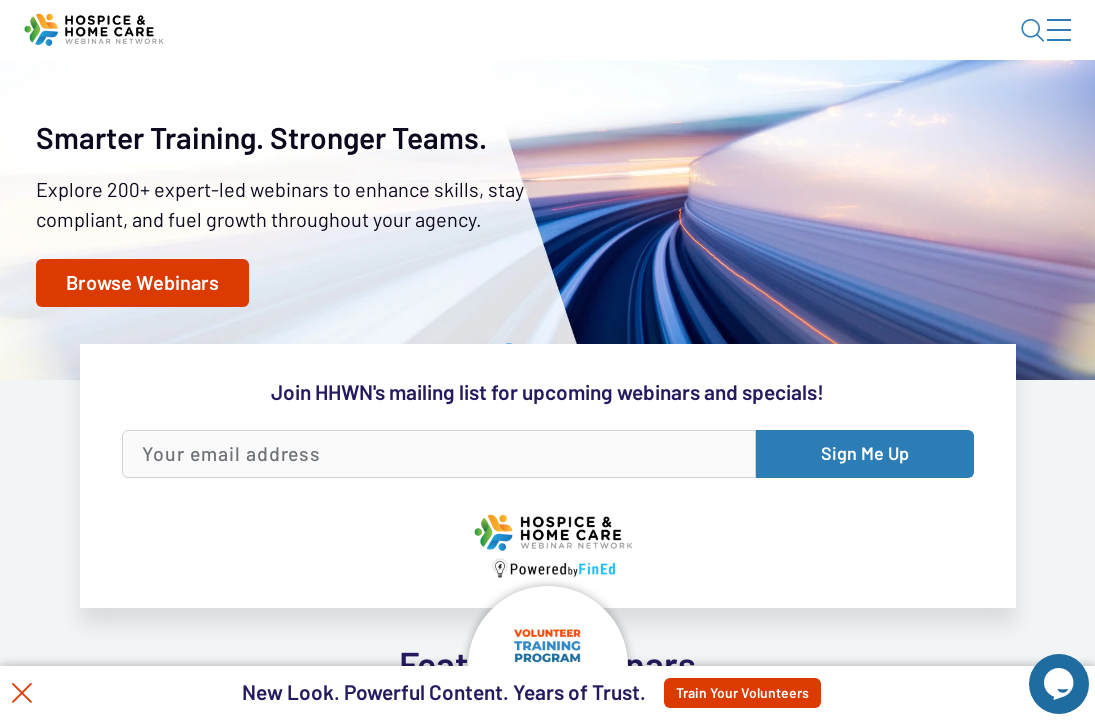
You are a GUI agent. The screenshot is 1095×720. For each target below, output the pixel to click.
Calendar (466, 105)
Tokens (566, 105)
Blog (774, 47)
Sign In (1036, 47)
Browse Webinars (166, 539)
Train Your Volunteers (759, 693)
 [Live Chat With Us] (1041, 670)
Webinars (355, 105)
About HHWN (898, 47)
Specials (702, 105)
